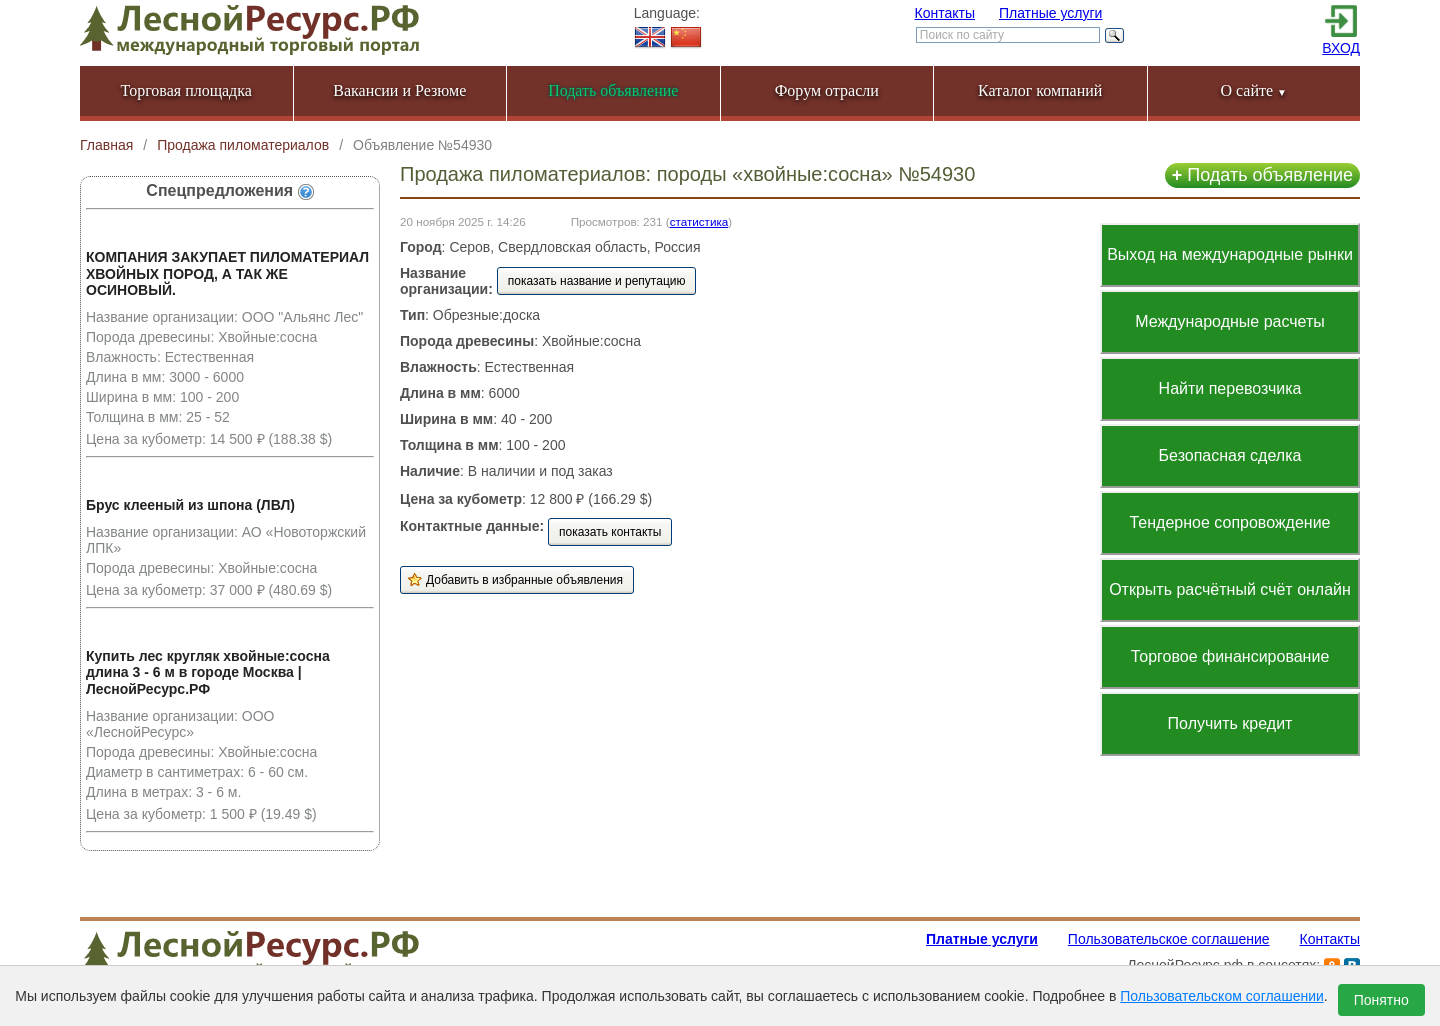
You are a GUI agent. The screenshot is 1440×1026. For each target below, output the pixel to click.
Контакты (945, 13)
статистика (699, 221)
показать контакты (610, 532)
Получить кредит (1230, 723)
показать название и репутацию (597, 281)
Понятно (1381, 1000)
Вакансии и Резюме (399, 90)
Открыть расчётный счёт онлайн (1230, 589)
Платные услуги (1051, 13)
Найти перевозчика (1230, 388)
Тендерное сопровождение (1229, 522)
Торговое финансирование (1230, 656)
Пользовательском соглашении (1222, 996)
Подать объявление (1262, 175)
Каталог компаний (1040, 90)
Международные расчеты (1230, 321)
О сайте (1253, 90)
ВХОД (1341, 48)
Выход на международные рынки (1230, 254)
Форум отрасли (827, 90)
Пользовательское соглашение (1169, 939)
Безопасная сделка (1230, 455)
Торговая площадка (186, 90)
